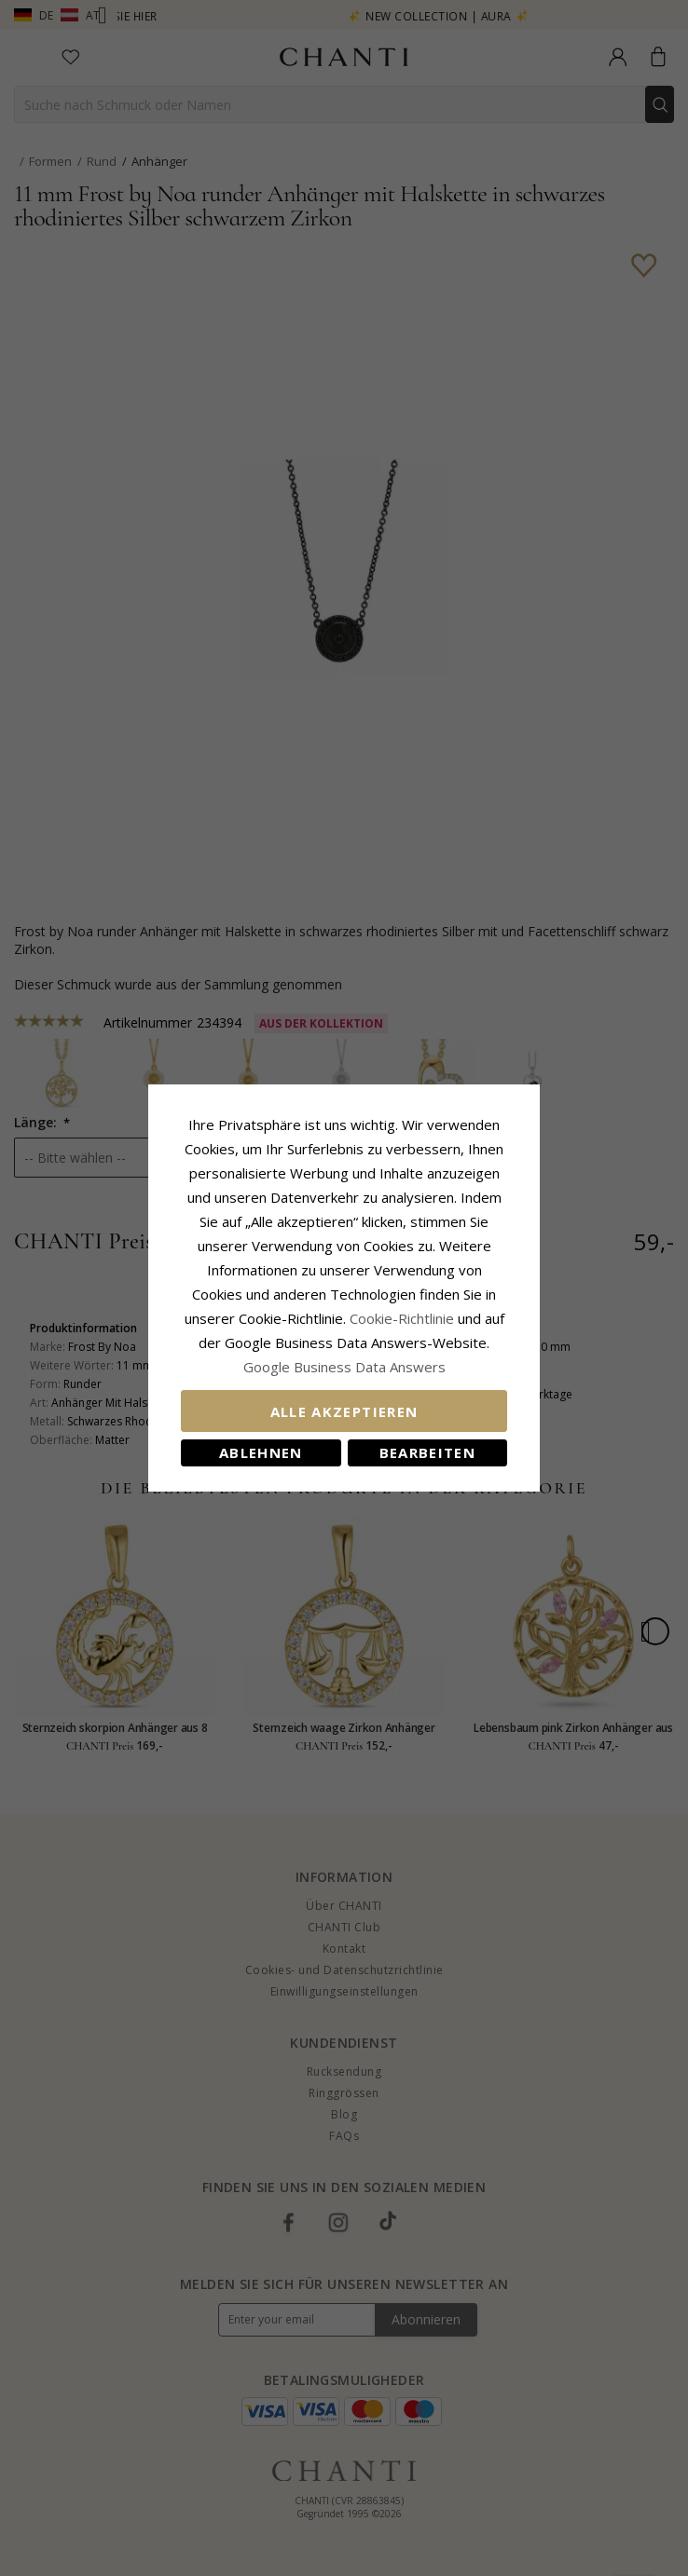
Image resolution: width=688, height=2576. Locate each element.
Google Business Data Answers (344, 1366)
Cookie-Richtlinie (402, 1318)
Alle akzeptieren (344, 1411)
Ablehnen (261, 1452)
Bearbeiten (427, 1452)
